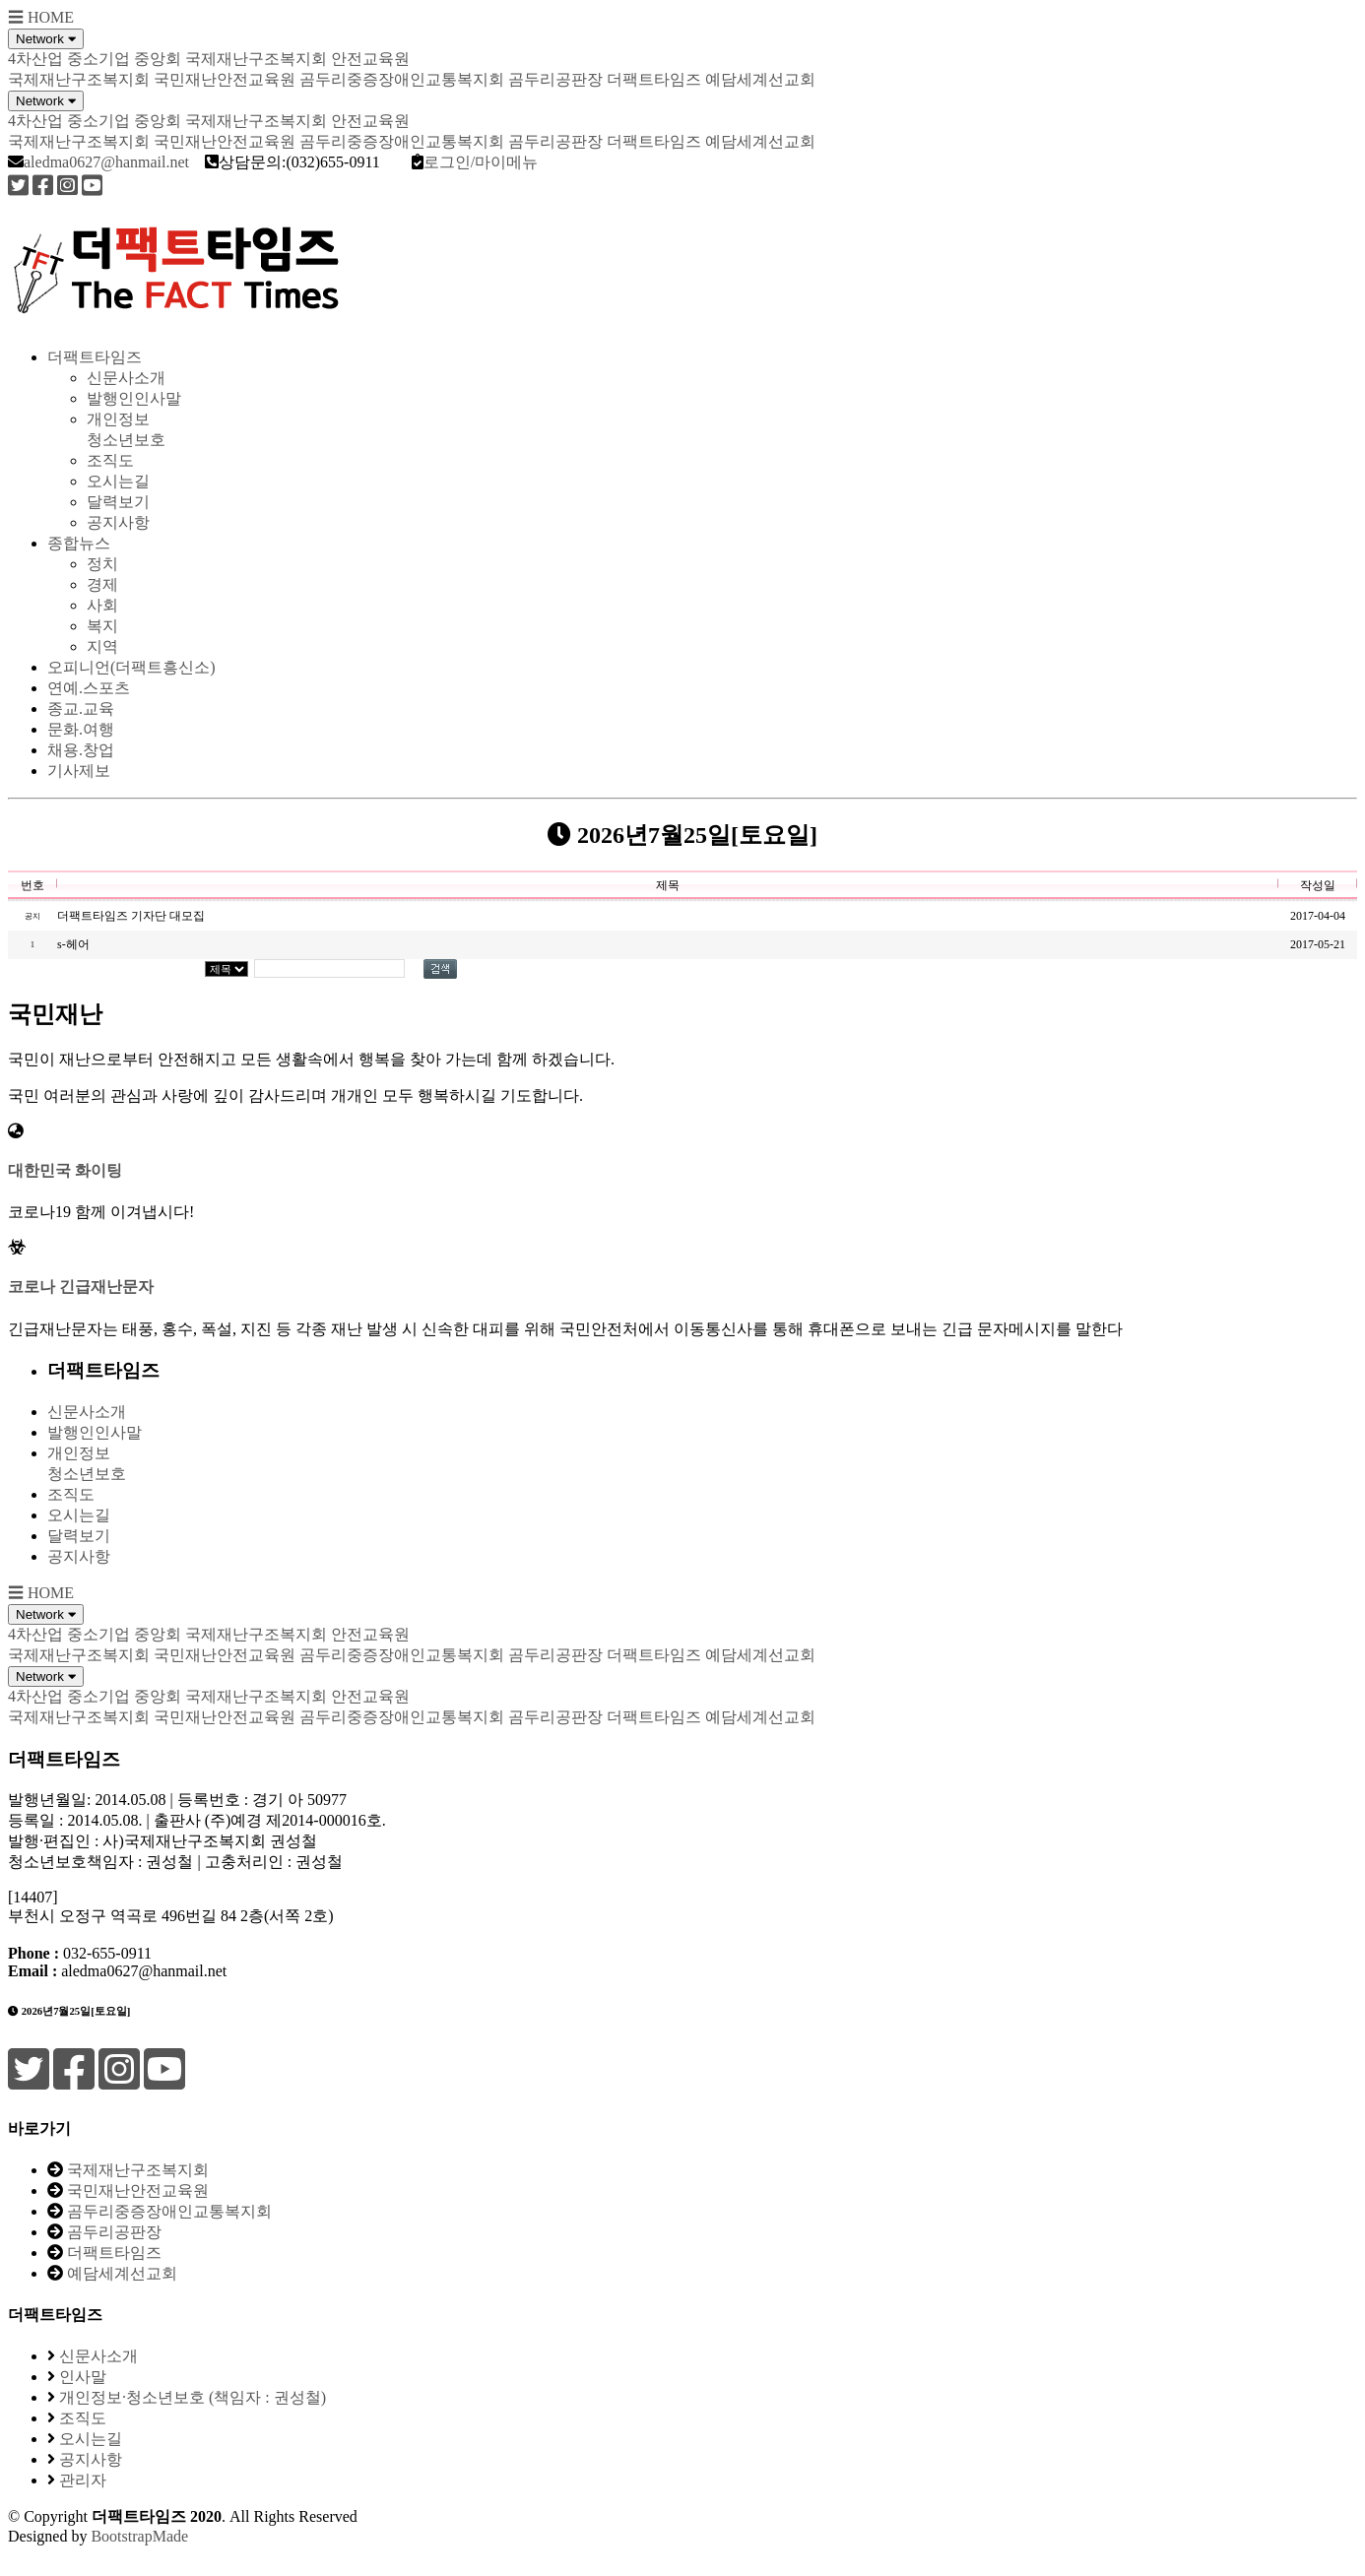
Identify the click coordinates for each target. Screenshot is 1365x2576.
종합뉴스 (78, 543)
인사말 (82, 2376)
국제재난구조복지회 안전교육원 (297, 58)
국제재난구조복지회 (79, 79)
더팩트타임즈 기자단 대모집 (131, 916)
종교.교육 (80, 708)
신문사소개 (126, 377)
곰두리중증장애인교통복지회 (401, 79)
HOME (51, 17)
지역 (102, 646)
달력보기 (118, 501)
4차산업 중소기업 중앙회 (94, 58)
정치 (102, 563)
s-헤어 (73, 944)
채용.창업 (80, 749)
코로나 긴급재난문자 (81, 1286)
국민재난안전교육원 (224, 79)
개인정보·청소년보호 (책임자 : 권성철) (192, 2397)
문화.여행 (80, 729)
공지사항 (118, 522)
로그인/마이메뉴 (480, 162)
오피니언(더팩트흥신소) (131, 667)
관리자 (82, 2480)
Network (46, 39)
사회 (102, 605)
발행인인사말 (134, 398)
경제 (102, 584)
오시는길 (118, 481)
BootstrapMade (139, 2536)
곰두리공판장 (555, 79)
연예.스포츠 (88, 687)
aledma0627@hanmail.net (106, 162)
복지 (102, 625)
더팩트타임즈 (654, 79)
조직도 (110, 460)
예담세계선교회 (760, 79)
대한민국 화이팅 (65, 1170)
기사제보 (78, 770)
